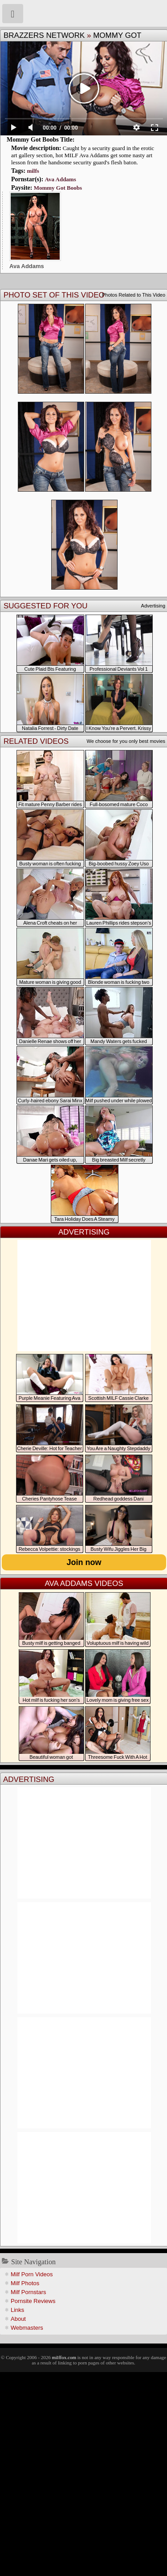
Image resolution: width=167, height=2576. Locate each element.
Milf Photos (25, 2283)
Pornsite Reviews (33, 2301)
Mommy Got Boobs (58, 187)
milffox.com (64, 2357)
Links (17, 2310)
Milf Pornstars (28, 2292)
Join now (84, 1562)
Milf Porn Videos (32, 2274)
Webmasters (27, 2327)
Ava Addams (60, 179)
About (18, 2318)
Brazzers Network (44, 35)
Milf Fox (83, 13)
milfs (33, 170)
